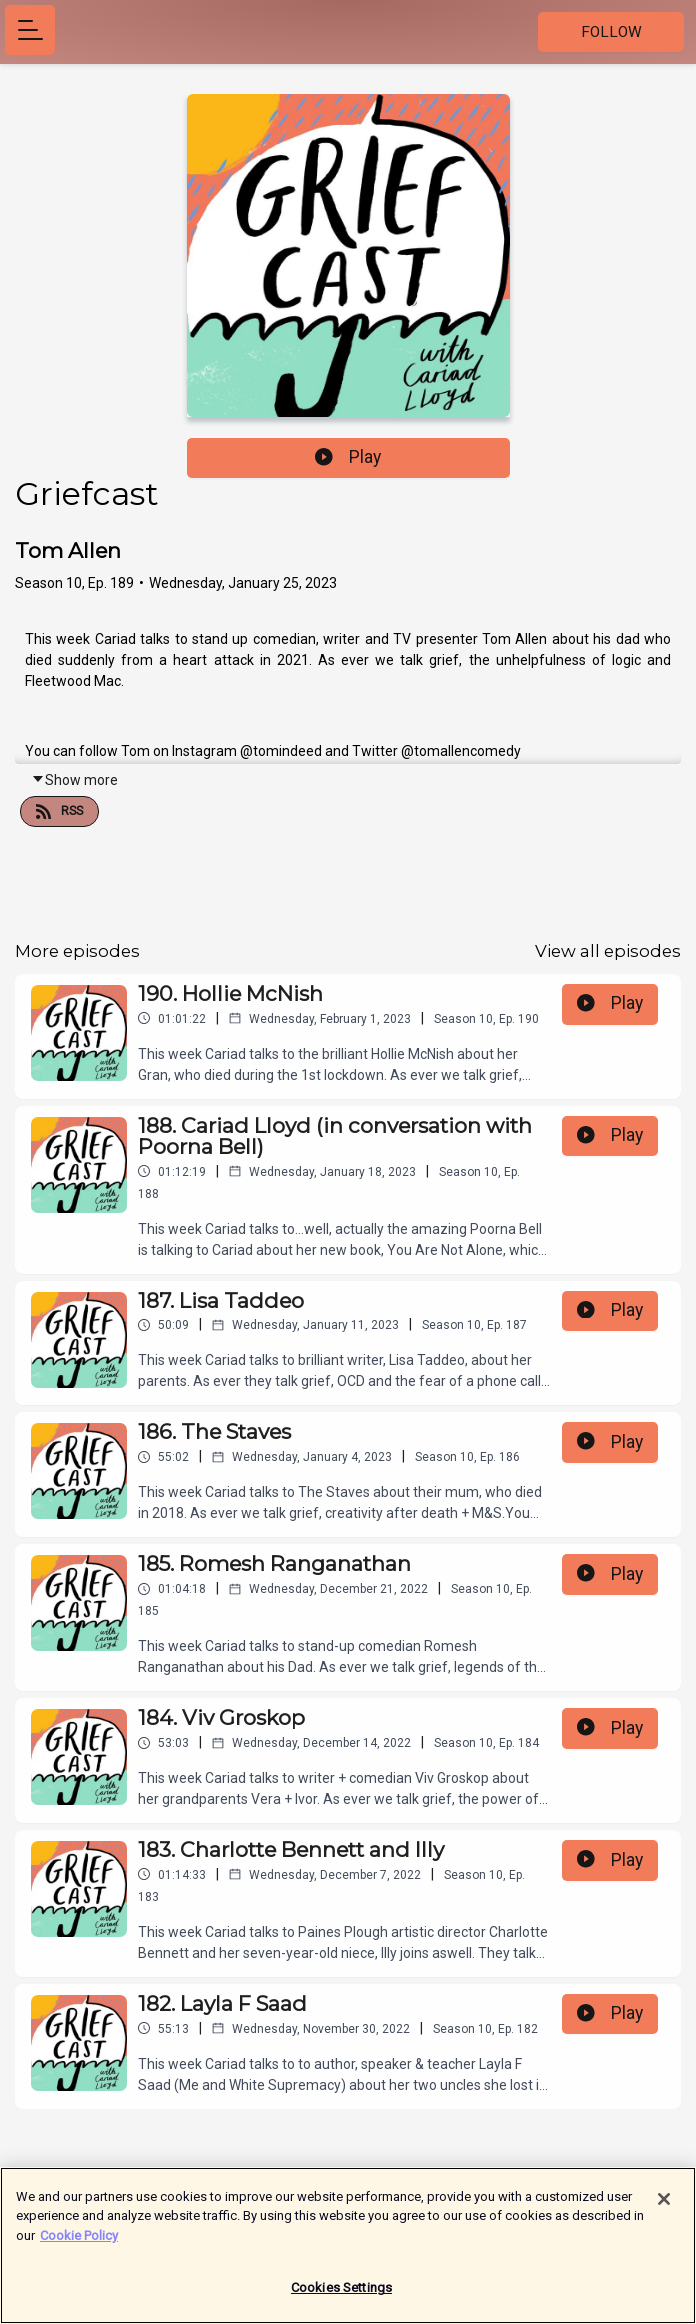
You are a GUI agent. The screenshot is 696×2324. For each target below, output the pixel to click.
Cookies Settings (341, 2296)
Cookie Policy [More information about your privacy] (79, 2243)
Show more (74, 780)
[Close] (664, 2207)
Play (348, 457)
